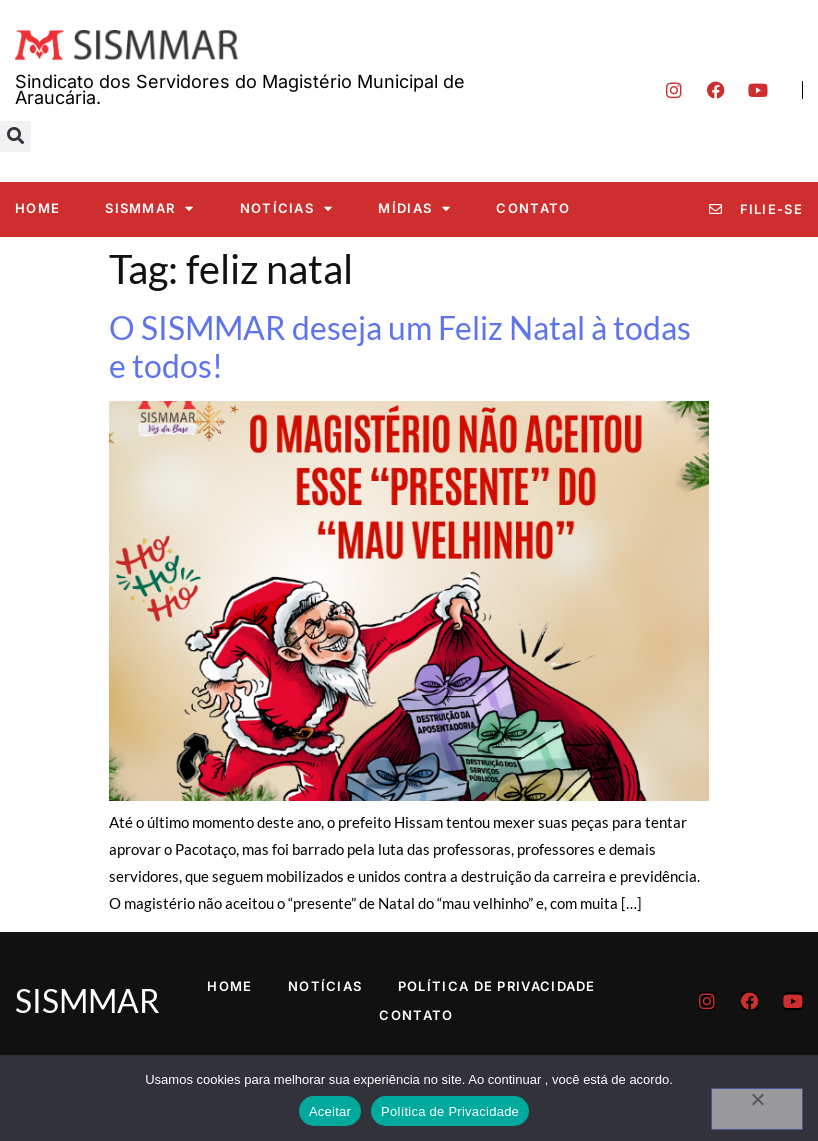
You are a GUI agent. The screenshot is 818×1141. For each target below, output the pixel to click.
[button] (15, 136)
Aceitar (330, 1111)
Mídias (414, 208)
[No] (757, 1109)
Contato (533, 208)
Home (37, 208)
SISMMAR (149, 208)
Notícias (287, 208)
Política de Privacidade (497, 986)
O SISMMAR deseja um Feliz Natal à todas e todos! (400, 346)
